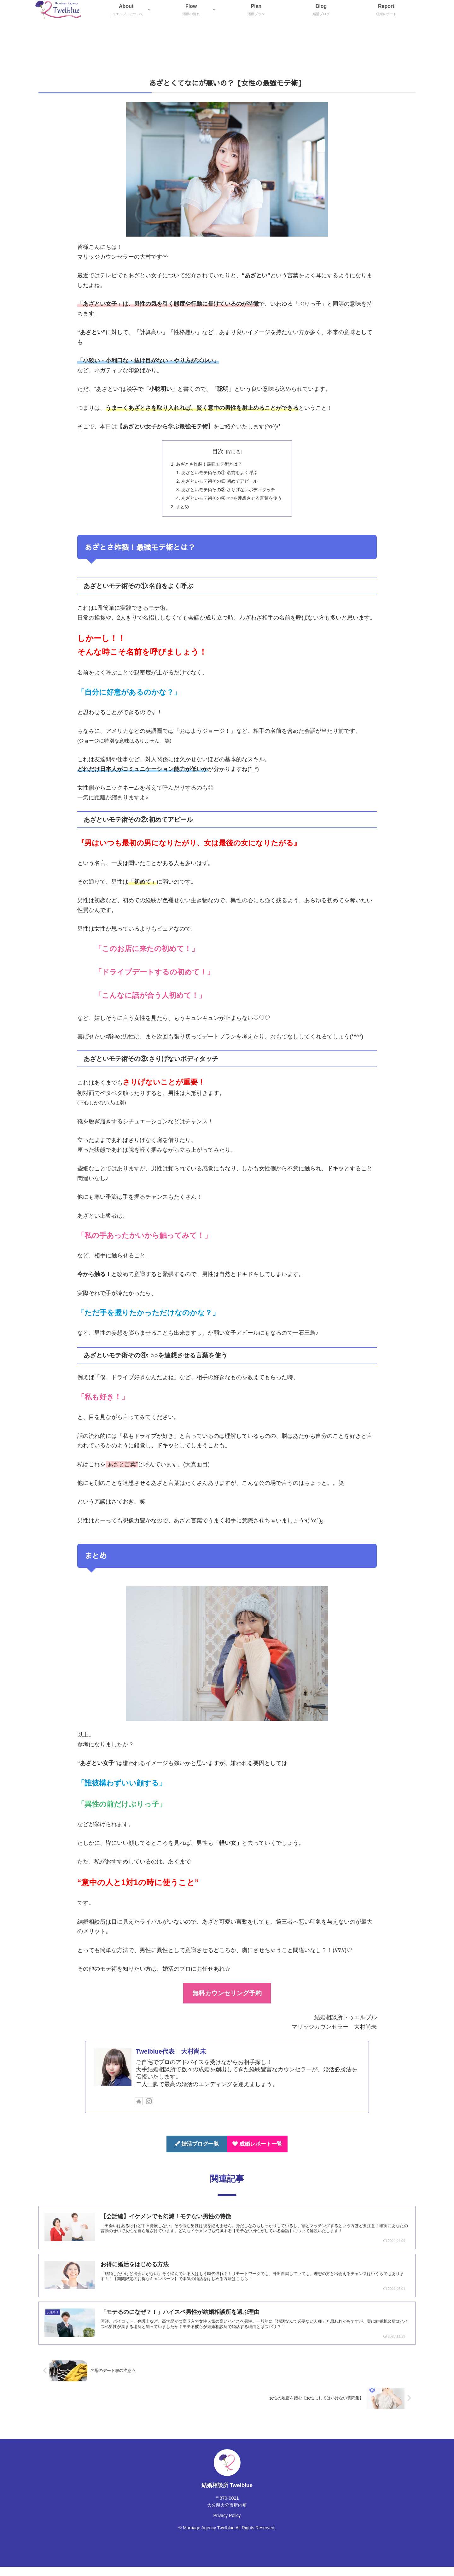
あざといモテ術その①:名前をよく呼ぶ (218, 475)
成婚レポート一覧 (257, 2152)
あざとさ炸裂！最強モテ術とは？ (206, 465)
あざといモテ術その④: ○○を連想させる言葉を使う (232, 504)
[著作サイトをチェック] (139, 2109)
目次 (218, 451)
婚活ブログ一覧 (197, 2152)
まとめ (175, 513)
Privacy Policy (227, 2524)
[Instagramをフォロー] (149, 2109)
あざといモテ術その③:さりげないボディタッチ (228, 494)
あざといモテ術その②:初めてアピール (218, 484)
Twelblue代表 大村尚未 (171, 2059)
